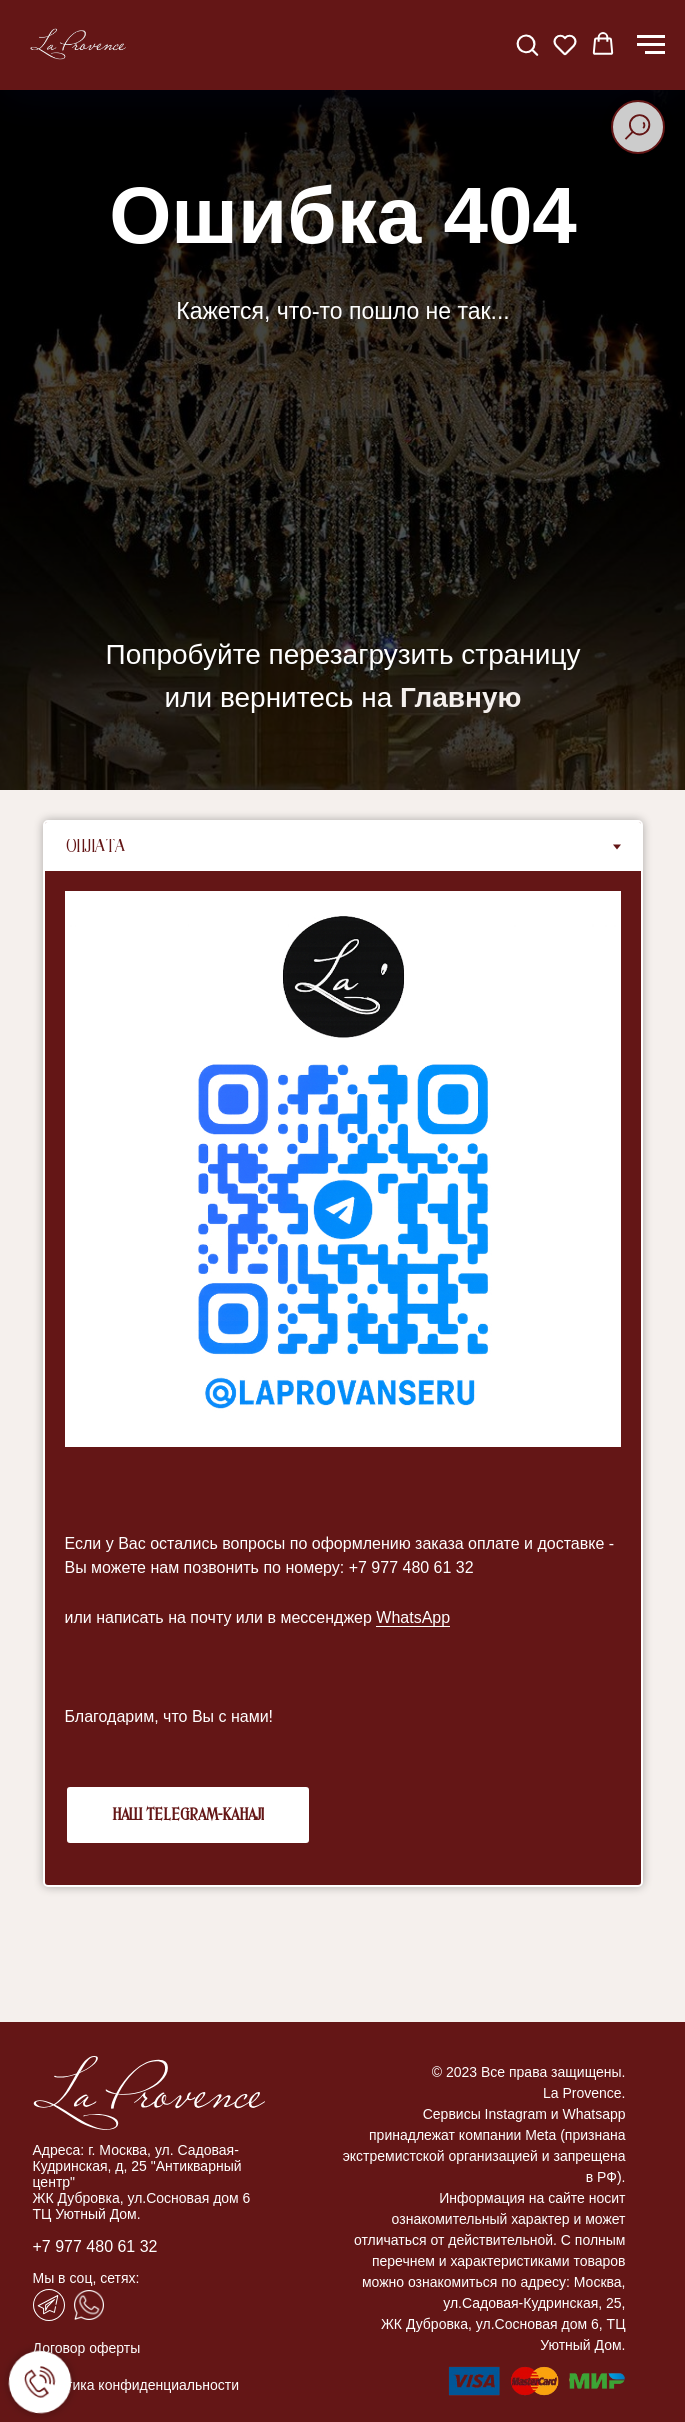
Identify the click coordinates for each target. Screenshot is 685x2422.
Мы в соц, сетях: (86, 2278)
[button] (527, 44)
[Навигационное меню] (651, 45)
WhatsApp (413, 1617)
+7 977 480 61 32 (95, 2246)
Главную (460, 697)
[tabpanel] (343, 1378)
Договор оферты (87, 2348)
